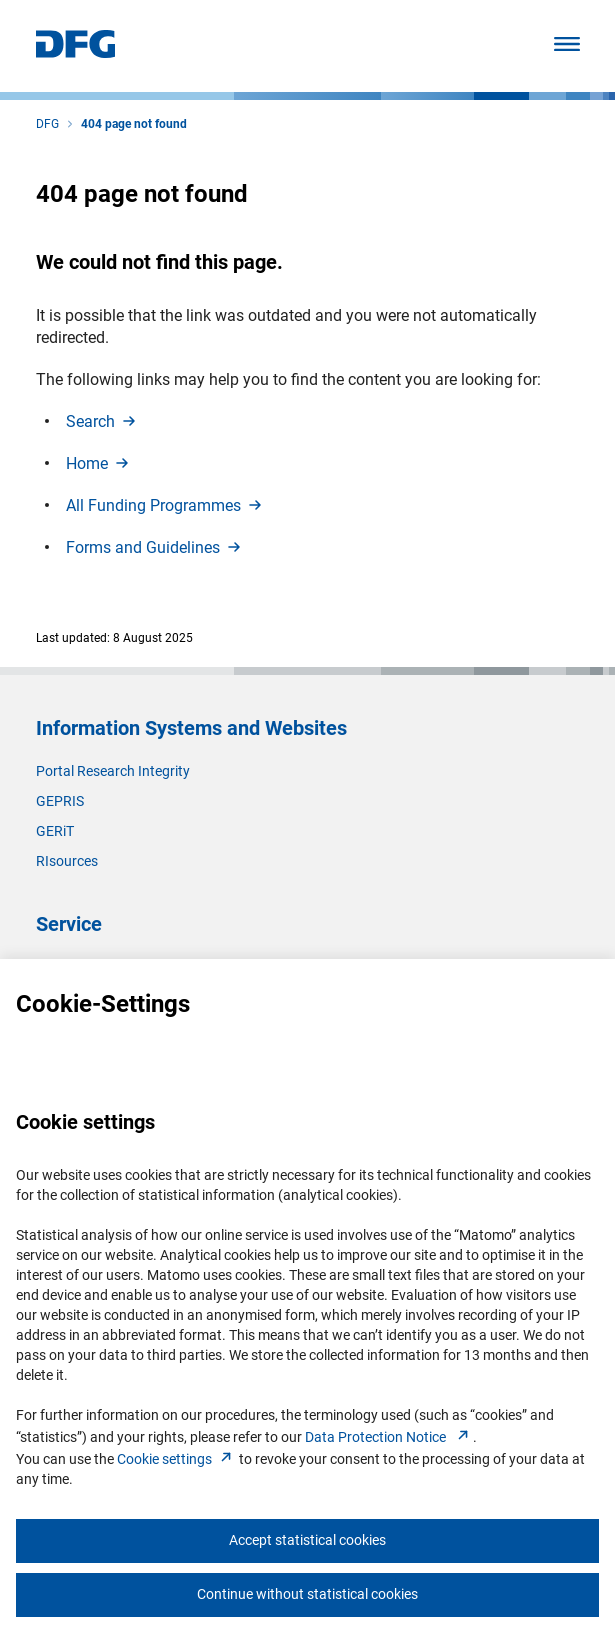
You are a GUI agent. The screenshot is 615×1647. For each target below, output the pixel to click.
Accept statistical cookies (307, 1540)
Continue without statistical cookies (307, 1594)
